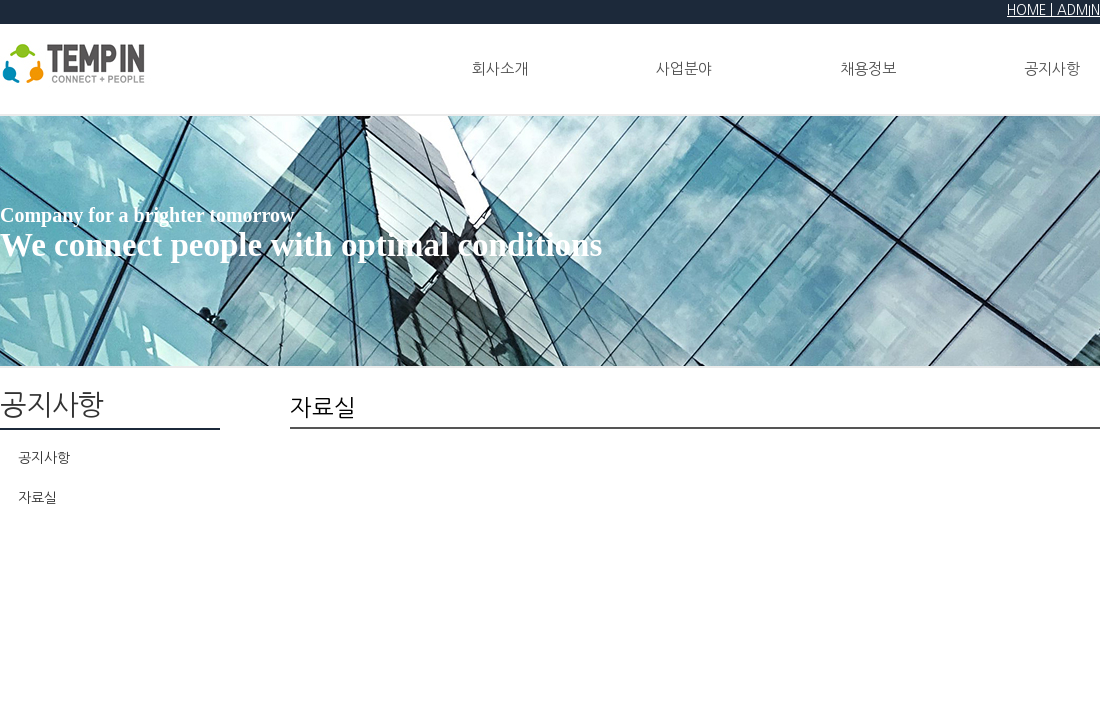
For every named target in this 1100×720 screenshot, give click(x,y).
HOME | (1032, 10)
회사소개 (500, 68)
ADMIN (1078, 10)
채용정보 (868, 68)
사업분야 (684, 68)
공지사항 (44, 458)
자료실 (37, 498)
